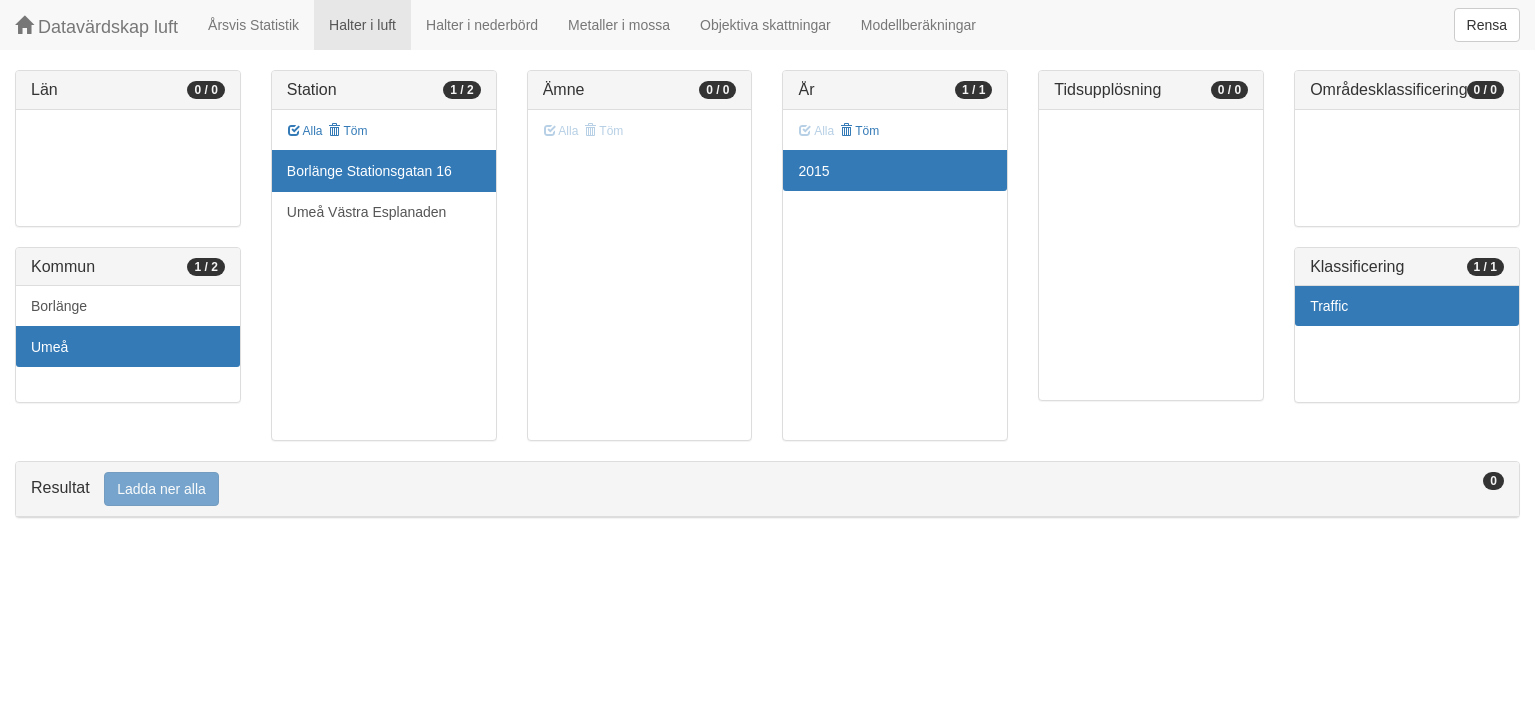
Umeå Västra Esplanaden (367, 212)
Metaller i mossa (619, 25)
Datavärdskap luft (96, 26)
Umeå (49, 347)
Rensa (1487, 25)
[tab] (767, 489)
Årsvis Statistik (253, 25)
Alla (305, 131)
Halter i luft (362, 25)
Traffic (1329, 306)
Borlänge (59, 306)
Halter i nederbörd (482, 25)
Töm (347, 131)
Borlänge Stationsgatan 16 (369, 171)
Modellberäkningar (918, 25)
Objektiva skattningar (765, 25)
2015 (813, 171)
